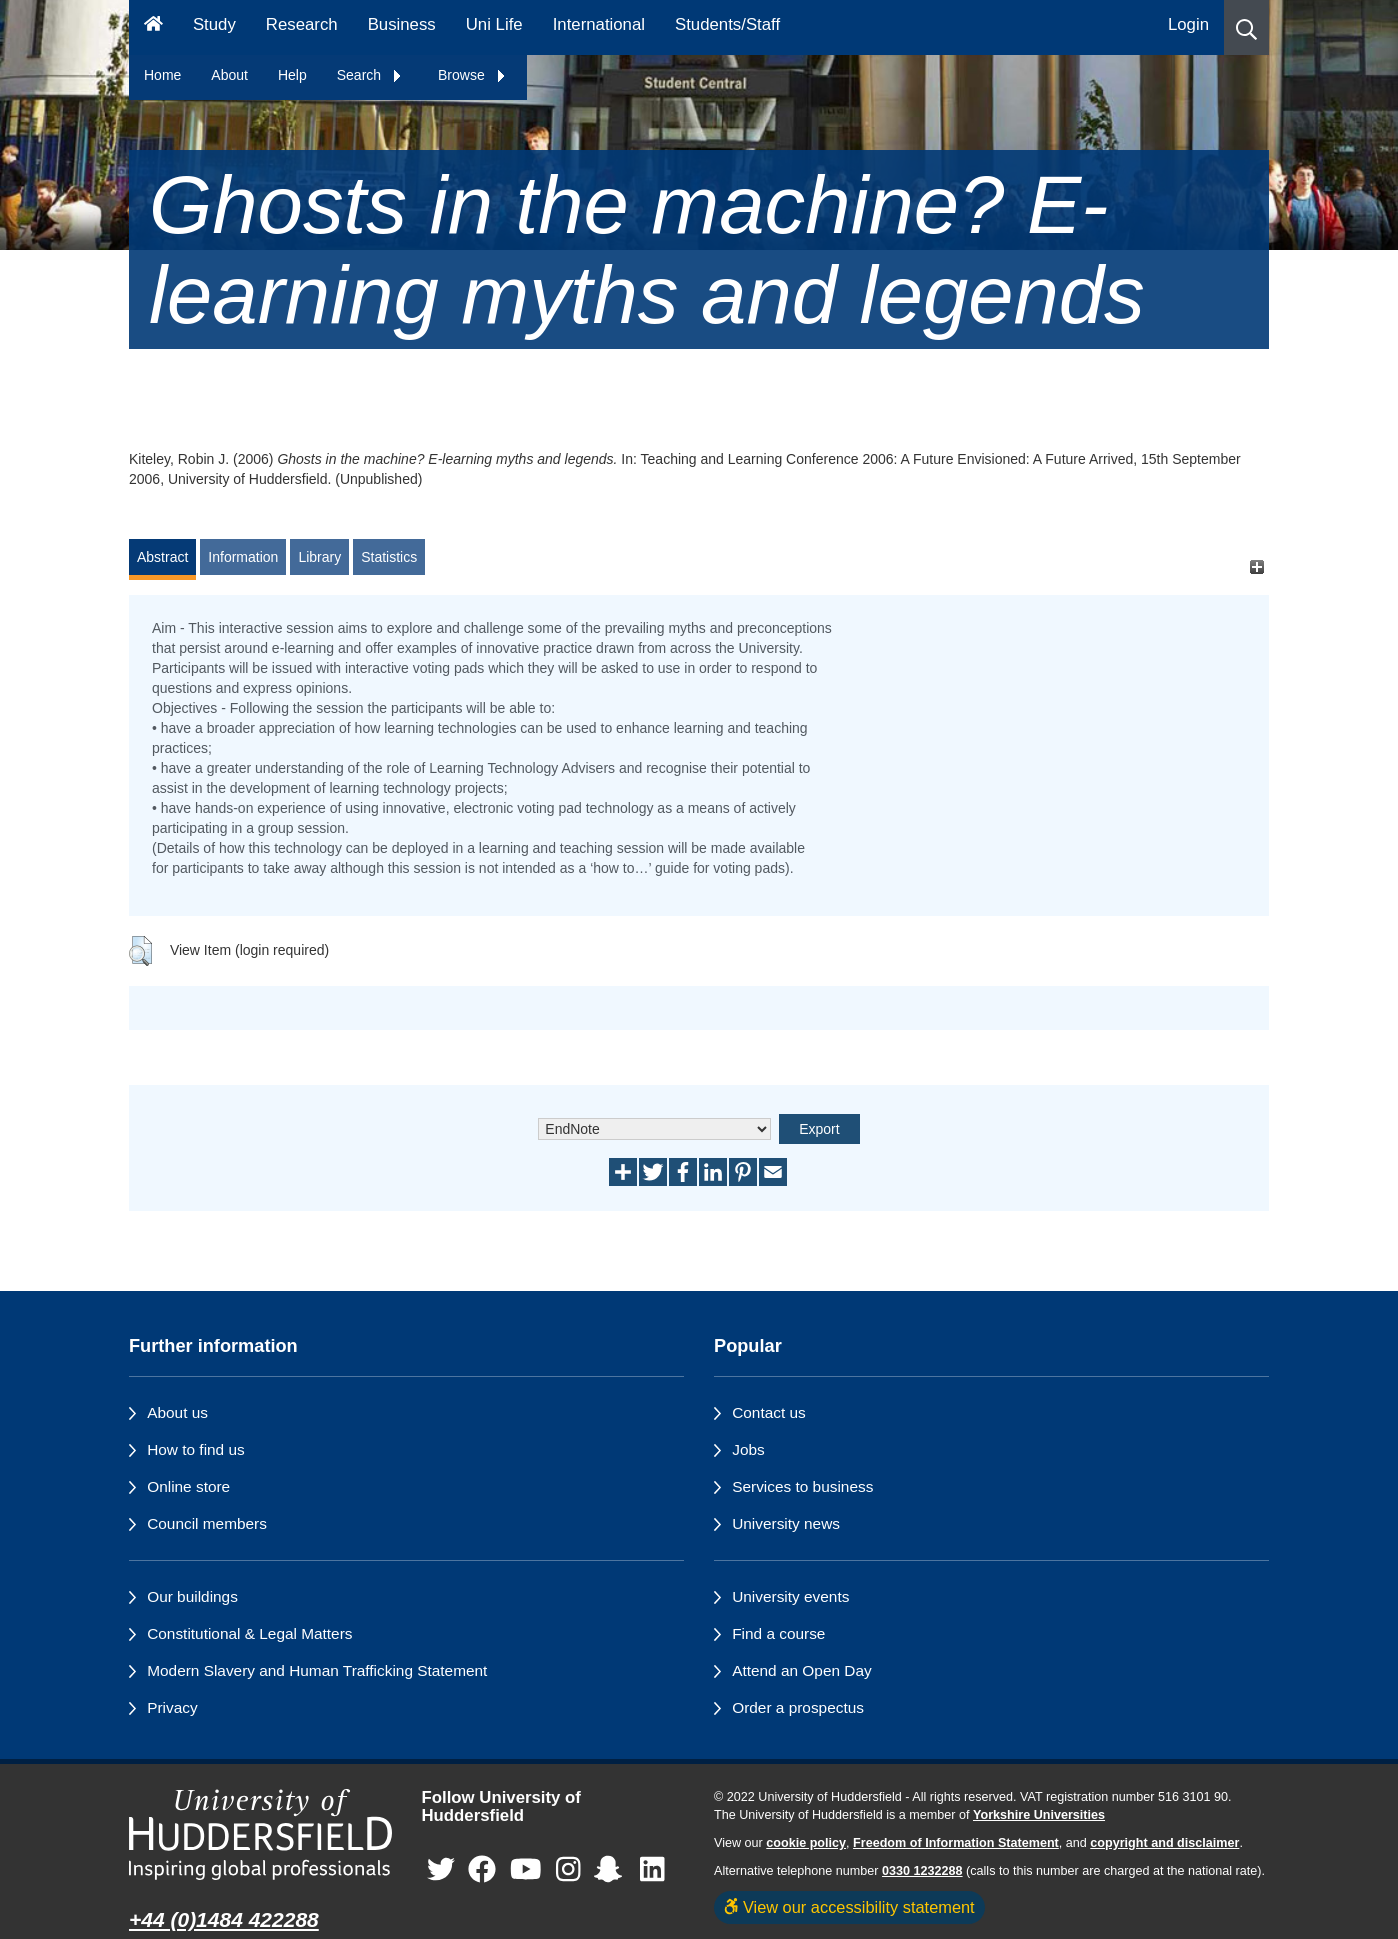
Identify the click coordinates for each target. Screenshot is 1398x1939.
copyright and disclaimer (1164, 1843)
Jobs (748, 1449)
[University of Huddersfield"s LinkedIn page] (652, 1870)
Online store (188, 1486)
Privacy (172, 1707)
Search (370, 75)
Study (214, 24)
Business (402, 24)
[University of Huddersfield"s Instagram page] (568, 1870)
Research (302, 24)
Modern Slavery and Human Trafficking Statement (317, 1670)
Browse (472, 75)
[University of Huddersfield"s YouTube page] (526, 1870)
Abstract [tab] (162, 557)
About (229, 75)
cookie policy (806, 1843)
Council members (207, 1523)
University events (790, 1596)
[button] (1246, 27)
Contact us (769, 1412)
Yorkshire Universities (1039, 1815)
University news (786, 1523)
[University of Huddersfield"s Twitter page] (441, 1870)
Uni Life (494, 24)
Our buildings (192, 1596)
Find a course (778, 1633)
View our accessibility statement (849, 1907)
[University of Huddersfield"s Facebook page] (482, 1870)
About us (177, 1412)
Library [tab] (319, 557)
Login (1188, 24)
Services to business (802, 1486)
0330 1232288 (922, 1871)
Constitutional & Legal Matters (249, 1633)
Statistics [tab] (389, 557)
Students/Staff (727, 24)
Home (162, 75)
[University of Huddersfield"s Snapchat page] (612, 1870)
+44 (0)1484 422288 (224, 1919)
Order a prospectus (798, 1707)
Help (292, 75)
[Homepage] (153, 27)
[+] (1256, 566)
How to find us (196, 1449)
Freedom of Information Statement (956, 1843)
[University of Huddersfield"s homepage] (260, 1834)
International (599, 24)
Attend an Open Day (801, 1670)
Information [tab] (243, 557)
